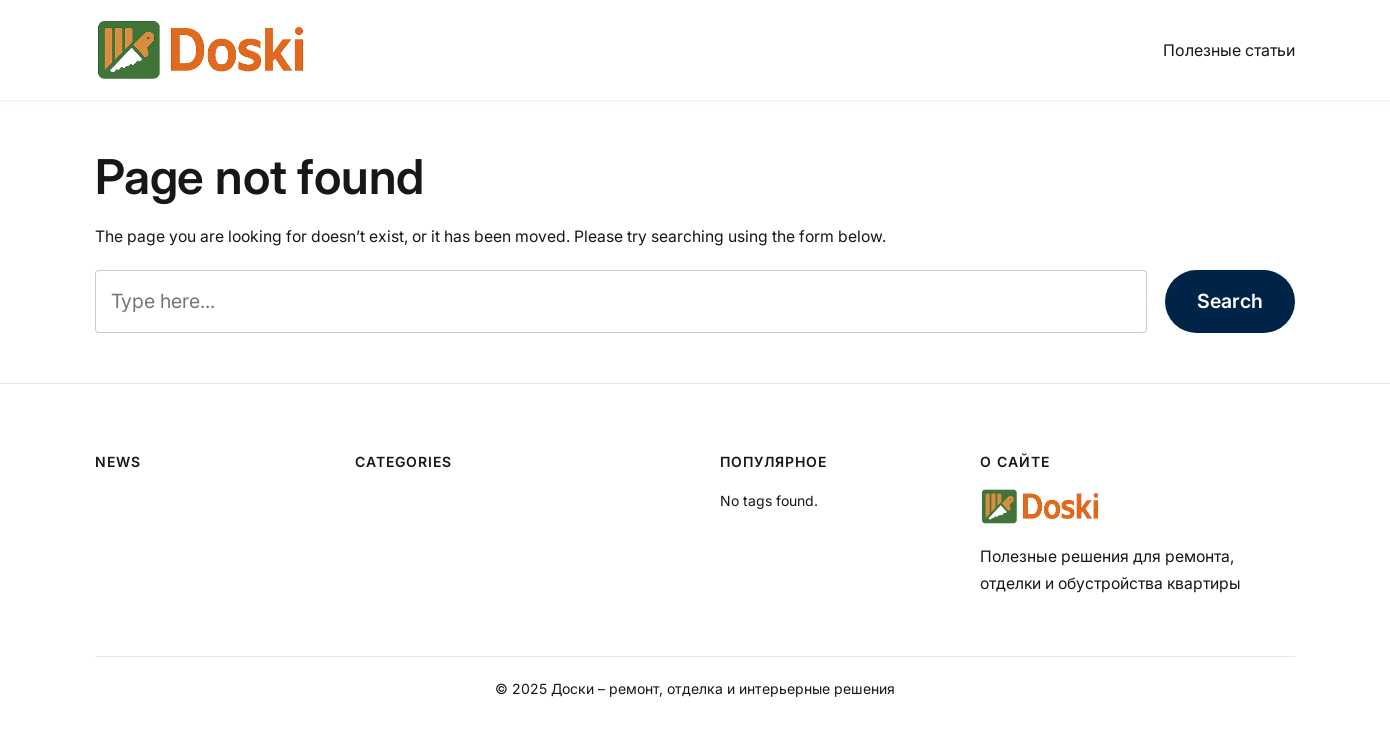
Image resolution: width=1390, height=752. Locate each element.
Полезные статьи (1229, 50)
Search (1230, 301)
